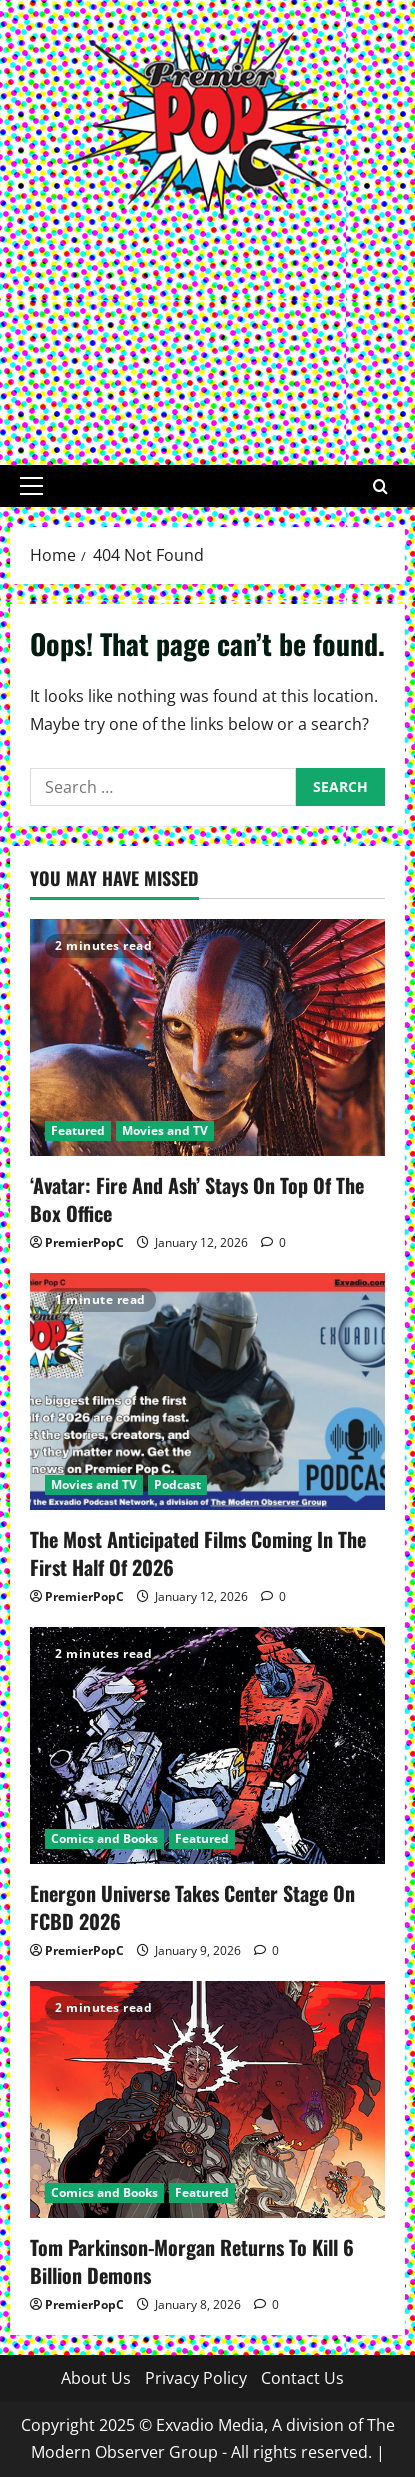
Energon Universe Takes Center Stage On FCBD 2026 (192, 1907)
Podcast (177, 1484)
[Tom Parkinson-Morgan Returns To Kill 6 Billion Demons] (207, 2099)
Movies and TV (165, 1130)
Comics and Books (104, 1838)
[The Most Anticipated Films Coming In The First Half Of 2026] (207, 1391)
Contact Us (302, 2378)
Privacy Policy (196, 2378)
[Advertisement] (207, 331)
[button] (31, 486)
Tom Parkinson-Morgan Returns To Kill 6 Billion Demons (192, 2261)
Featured (78, 1130)
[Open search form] (380, 485)
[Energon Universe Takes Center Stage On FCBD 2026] (207, 1745)
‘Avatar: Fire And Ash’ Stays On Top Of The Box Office (197, 1199)
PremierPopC (84, 1242)
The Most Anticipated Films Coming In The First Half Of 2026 (198, 1553)
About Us (96, 2378)
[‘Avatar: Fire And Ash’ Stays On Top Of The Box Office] (207, 1037)
